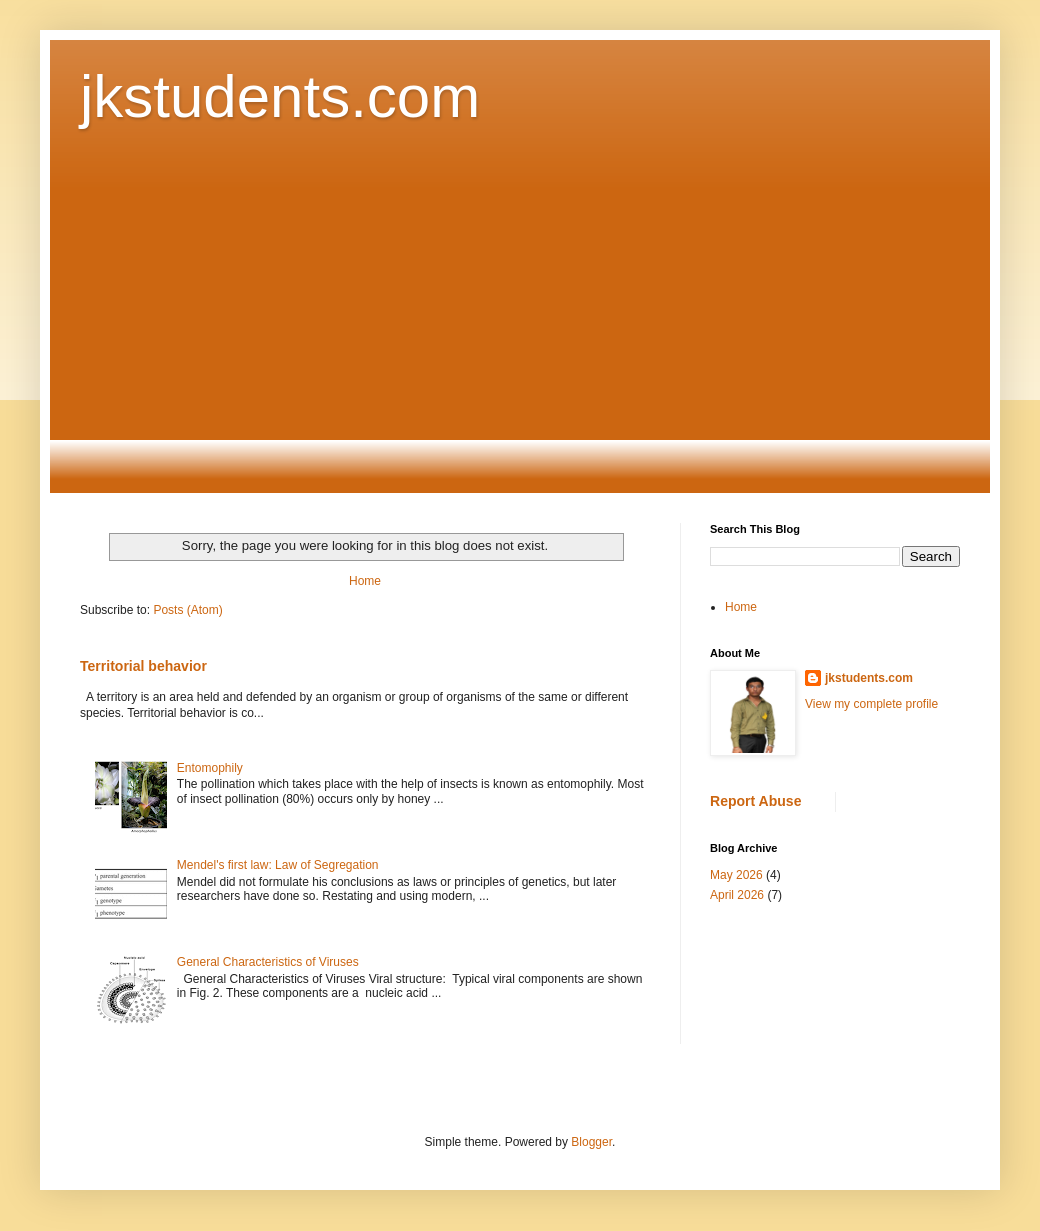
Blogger (591, 1142)
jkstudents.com (280, 96)
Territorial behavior (143, 666)
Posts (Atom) (187, 610)
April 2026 (737, 895)
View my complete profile (871, 704)
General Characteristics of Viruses (268, 962)
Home (365, 581)
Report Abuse (755, 801)
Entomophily (210, 768)
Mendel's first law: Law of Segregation (278, 865)
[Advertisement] (520, 328)
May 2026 (736, 875)
